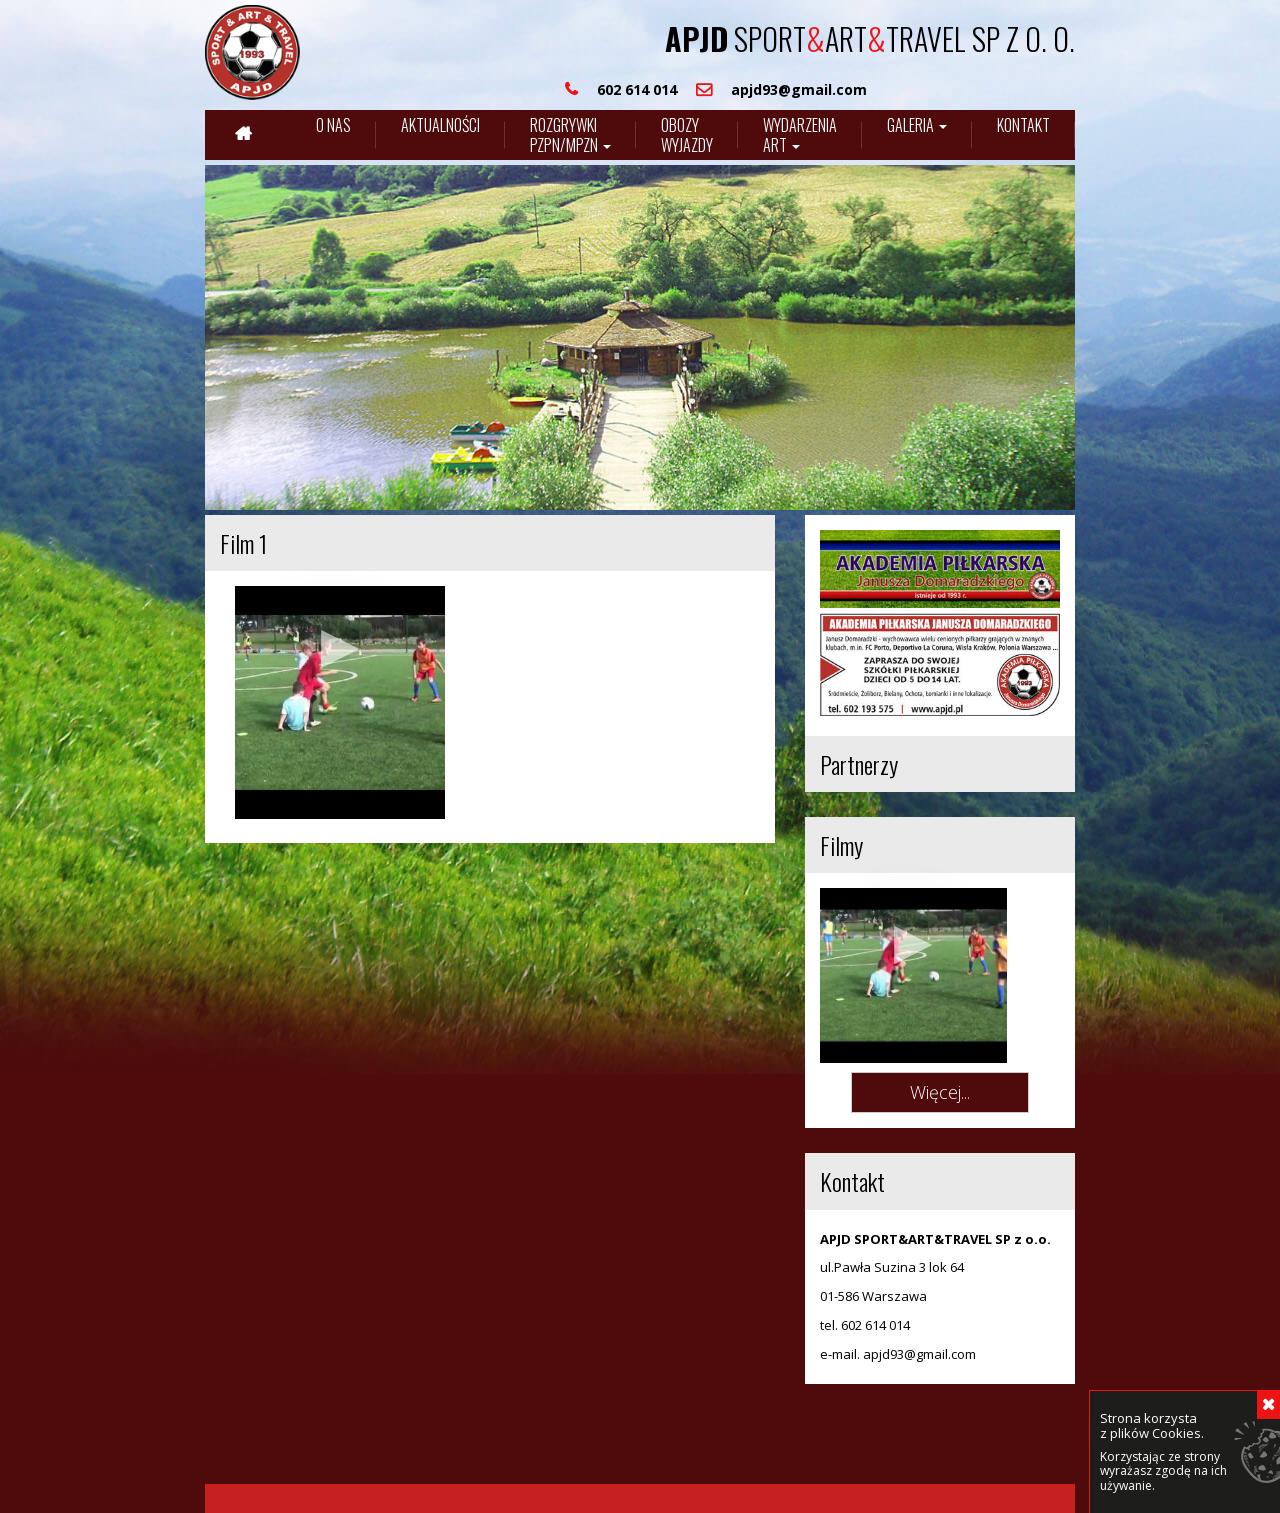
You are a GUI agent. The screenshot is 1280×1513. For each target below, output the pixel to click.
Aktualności (440, 125)
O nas (333, 125)
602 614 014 (875, 1281)
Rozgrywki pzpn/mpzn (570, 135)
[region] (640, 337)
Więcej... (940, 1047)
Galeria (917, 125)
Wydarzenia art (800, 135)
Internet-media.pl (401, 1477)
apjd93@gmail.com (919, 1309)
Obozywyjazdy (687, 135)
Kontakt (1023, 125)
